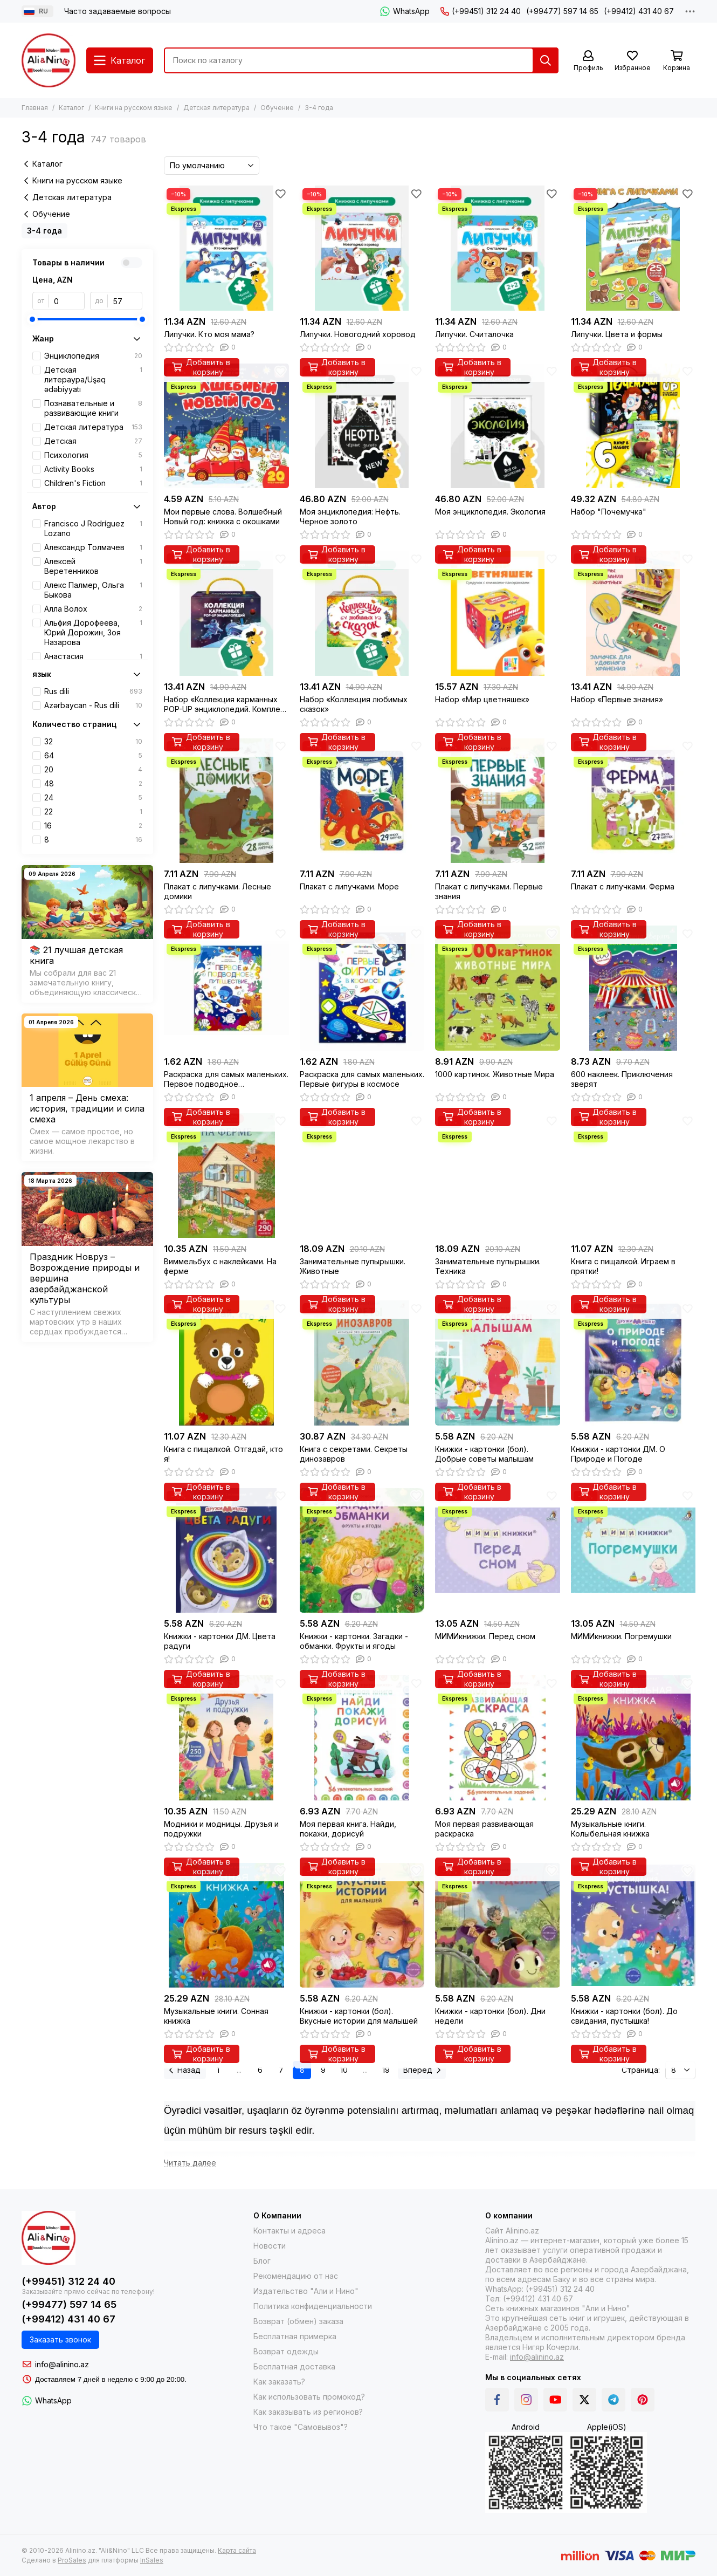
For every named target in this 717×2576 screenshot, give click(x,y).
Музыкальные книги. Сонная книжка (216, 2015)
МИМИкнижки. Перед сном (485, 1636)
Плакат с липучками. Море (349, 886)
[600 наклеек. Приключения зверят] (633, 988)
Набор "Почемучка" (608, 511)
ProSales (72, 2560)
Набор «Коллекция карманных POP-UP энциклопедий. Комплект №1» (226, 704)
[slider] (32, 319)
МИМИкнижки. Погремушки (621, 1636)
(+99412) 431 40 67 (639, 11)
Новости (269, 2245)
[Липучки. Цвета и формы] (633, 248)
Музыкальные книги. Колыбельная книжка (610, 1828)
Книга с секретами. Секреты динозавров (354, 1453)
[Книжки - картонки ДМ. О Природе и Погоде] (633, 1363)
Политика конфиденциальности (312, 2306)
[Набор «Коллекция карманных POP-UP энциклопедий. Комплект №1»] (226, 613)
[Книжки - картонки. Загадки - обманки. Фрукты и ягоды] (362, 1550)
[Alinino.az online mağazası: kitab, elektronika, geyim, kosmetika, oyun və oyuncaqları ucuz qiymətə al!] (48, 60)
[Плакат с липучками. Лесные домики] (226, 801)
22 (93, 812)
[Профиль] (588, 61)
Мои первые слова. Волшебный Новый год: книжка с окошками (223, 516)
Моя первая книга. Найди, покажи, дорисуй (348, 1828)
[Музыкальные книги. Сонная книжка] (226, 1925)
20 (93, 770)
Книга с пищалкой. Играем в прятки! (623, 1266)
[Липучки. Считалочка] (497, 248)
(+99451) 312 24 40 (480, 11)
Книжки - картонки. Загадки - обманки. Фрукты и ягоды (354, 1641)
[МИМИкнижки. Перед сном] (497, 1550)
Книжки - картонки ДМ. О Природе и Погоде (618, 1453)
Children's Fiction (93, 483)
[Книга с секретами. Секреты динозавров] (362, 1363)
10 (344, 2069)
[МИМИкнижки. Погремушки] (633, 1550)
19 (386, 2069)
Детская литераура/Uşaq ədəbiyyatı (93, 379)
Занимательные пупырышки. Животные (352, 1266)
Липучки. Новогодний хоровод (358, 334)
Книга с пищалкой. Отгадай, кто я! (223, 1453)
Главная (35, 108)
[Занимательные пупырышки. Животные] (362, 1175)
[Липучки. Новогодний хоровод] (362, 248)
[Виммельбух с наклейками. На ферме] (226, 1175)
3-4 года (44, 230)
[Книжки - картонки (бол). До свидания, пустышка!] (633, 1925)
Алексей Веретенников (93, 566)
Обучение (277, 108)
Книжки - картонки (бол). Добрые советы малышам (484, 1453)
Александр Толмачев (93, 547)
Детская (93, 441)
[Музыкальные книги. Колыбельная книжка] (633, 1737)
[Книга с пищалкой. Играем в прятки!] (633, 1175)
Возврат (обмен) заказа (298, 2321)
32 (93, 741)
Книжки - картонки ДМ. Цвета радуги (219, 1641)
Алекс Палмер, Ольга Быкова (93, 589)
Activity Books (93, 469)
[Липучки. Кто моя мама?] (226, 248)
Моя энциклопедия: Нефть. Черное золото (350, 516)
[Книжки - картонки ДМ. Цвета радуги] (226, 1550)
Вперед (421, 2069)
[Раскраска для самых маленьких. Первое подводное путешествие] (226, 988)
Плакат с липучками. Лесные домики (217, 891)
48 (93, 784)
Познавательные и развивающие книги (93, 408)
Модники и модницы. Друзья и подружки (221, 1828)
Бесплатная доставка (294, 2366)
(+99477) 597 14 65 (562, 11)
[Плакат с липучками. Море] (362, 801)
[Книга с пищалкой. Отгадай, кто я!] (226, 1363)
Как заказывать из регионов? (308, 2411)
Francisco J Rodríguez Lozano (93, 528)
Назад (185, 2069)
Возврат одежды (286, 2351)
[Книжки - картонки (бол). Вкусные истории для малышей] (362, 1925)
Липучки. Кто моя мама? (209, 334)
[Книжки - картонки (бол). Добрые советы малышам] (497, 1363)
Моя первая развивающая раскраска (484, 1828)
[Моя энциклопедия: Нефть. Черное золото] (362, 426)
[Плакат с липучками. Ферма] (633, 801)
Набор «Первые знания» (617, 699)
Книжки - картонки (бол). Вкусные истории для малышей (359, 2015)
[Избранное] (632, 61)
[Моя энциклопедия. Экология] (497, 426)
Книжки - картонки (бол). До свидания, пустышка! (624, 2015)
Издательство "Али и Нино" (305, 2291)
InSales (151, 2560)
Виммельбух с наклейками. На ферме (220, 1266)
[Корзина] (676, 61)
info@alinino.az (62, 2364)
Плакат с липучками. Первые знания (489, 891)
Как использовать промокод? (309, 2396)
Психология (93, 455)
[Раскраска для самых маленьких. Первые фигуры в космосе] (362, 988)
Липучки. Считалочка (474, 334)
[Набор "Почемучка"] (633, 426)
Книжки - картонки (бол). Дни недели (490, 2015)
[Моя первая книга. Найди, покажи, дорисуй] (362, 1737)
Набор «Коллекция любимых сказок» (354, 704)
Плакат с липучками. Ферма (622, 886)
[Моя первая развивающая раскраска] (497, 1737)
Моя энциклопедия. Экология (490, 511)
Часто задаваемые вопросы (117, 11)
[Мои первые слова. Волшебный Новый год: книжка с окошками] (226, 426)
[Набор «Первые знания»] (633, 613)
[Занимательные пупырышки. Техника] (497, 1175)
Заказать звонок (60, 2339)
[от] (67, 301)
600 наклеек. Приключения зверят (622, 1079)
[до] (125, 301)
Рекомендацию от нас (295, 2275)
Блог (262, 2260)
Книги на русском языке (134, 108)
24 (93, 798)
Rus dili (93, 691)
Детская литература (216, 108)
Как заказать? (279, 2381)
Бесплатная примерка (294, 2336)
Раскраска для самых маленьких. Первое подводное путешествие (226, 1079)
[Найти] (546, 60)
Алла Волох (93, 609)
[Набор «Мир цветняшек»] (497, 613)
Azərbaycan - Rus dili (93, 705)
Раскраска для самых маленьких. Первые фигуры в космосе (362, 1079)
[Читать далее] (190, 2163)
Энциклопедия (93, 356)
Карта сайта (237, 2550)
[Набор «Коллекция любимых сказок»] (362, 613)
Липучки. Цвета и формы (617, 334)
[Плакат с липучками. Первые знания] (497, 801)
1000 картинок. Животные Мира (494, 1074)
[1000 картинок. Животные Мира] (497, 988)
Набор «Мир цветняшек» (482, 699)
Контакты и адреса (289, 2230)
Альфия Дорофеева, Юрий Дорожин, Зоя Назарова (93, 632)
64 (93, 756)
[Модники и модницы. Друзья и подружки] (226, 1737)
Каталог (71, 108)
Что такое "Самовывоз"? (300, 2426)
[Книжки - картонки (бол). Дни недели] (497, 1925)
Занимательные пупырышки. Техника (488, 1266)
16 (93, 826)
